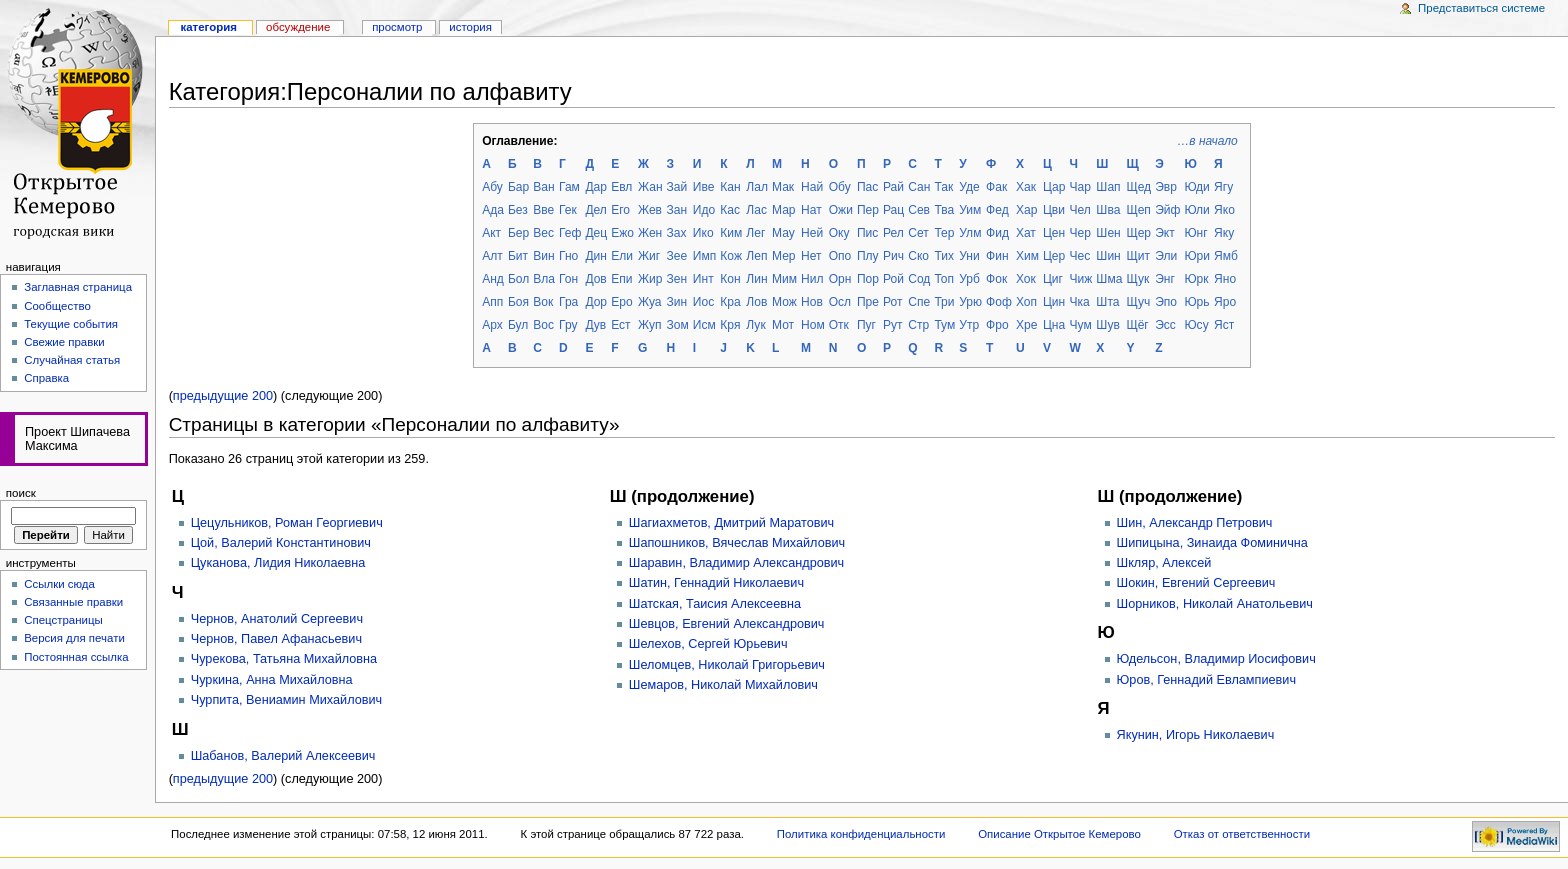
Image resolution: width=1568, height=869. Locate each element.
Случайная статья (72, 360)
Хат (1026, 233)
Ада (493, 210)
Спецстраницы (63, 620)
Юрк (1196, 279)
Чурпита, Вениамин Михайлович (287, 700)
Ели (622, 256)
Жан (650, 187)
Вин (543, 256)
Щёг (1137, 325)
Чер (1080, 233)
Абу (492, 187)
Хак (1026, 187)
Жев (650, 210)
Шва (1108, 210)
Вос (543, 325)
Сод (919, 279)
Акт (491, 233)
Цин (1054, 302)
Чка (1080, 302)
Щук (1137, 279)
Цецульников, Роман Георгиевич (287, 523)
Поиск (21, 493)
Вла (544, 279)
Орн (840, 279)
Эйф (1167, 210)
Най (812, 187)
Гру (568, 325)
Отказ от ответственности (1242, 834)
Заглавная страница (78, 287)
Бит (518, 256)
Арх (492, 325)
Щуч (1138, 302)
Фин (997, 256)
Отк (839, 325)
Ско (918, 256)
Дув (595, 325)
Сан (919, 187)
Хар (1026, 210)
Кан (730, 187)
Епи (621, 279)
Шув (1107, 325)
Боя (518, 302)
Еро (621, 302)
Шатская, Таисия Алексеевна (715, 604)
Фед (997, 210)
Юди (1196, 187)
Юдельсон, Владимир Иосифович (1216, 659)
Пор (868, 279)
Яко (1224, 210)
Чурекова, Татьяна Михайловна (284, 659)
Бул (518, 325)
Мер (784, 256)
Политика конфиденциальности (861, 834)
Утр (969, 325)
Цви (1054, 210)
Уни (969, 256)
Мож (784, 302)
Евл (621, 187)
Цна (1054, 325)
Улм (970, 233)
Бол (518, 279)
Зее (677, 256)
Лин (756, 279)
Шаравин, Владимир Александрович (736, 563)
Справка (46, 378)
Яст (1224, 325)
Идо (704, 210)
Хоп (1026, 302)
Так (943, 187)
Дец (596, 233)
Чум (1081, 325)
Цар (1054, 187)
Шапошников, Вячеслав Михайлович (737, 543)
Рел (893, 233)
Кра (730, 302)
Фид (997, 233)
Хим (1027, 256)
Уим (970, 210)
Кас (730, 210)
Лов (756, 302)
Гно (568, 256)
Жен (650, 233)
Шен (1108, 233)
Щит (1138, 256)
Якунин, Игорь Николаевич (1196, 735)
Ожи (841, 210)
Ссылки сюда (59, 584)
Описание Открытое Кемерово (1059, 834)
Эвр (1166, 187)
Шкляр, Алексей (1164, 563)
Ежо (622, 233)
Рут (893, 325)
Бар (518, 187)
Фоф (999, 302)
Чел (1080, 210)
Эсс (1165, 325)
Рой (893, 279)
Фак (996, 187)
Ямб (1226, 256)
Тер (944, 233)
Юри (1197, 256)
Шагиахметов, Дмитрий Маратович (731, 523)
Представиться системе (1481, 8)
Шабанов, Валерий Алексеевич (283, 756)
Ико (703, 233)
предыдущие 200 (223, 396)
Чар (1080, 187)
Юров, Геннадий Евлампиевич (1207, 680)
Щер (1138, 233)
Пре (868, 302)
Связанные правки (73, 602)
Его (620, 210)
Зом (678, 325)
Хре (1026, 325)
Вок (543, 302)
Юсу (1196, 325)
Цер (1054, 256)
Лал (757, 187)
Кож (731, 256)
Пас (867, 187)
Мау (783, 233)
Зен (677, 279)
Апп (492, 302)
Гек (568, 210)
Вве (543, 210)
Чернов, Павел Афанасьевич (276, 639)
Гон (568, 279)
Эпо (1166, 302)
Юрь (1196, 302)
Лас (756, 210)
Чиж (1081, 279)
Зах (677, 233)
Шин (1108, 256)
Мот (783, 325)
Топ (944, 279)
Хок (1026, 279)
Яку (1224, 233)
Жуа (650, 302)
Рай (893, 187)
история (470, 27)
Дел (596, 210)
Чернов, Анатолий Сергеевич (277, 619)
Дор (596, 302)
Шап (1108, 187)
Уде (969, 187)
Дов (595, 279)
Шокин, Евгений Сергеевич (1196, 583)
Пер (868, 210)
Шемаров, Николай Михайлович (723, 685)
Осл (840, 302)
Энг (1165, 279)
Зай (677, 187)
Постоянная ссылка (76, 657)
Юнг (1195, 233)
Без (518, 210)
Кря (730, 325)
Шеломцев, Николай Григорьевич (727, 665)
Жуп (650, 325)
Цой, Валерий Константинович (281, 543)
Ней (812, 233)
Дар (596, 187)
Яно (1225, 279)
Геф (570, 233)
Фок (996, 279)
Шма (1109, 279)
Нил (812, 279)
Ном (813, 325)
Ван (543, 187)
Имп (704, 256)
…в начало (1207, 141)
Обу (840, 187)
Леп (756, 256)
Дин (596, 256)
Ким (731, 233)
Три (944, 302)
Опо (840, 256)
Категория (208, 27)
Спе (919, 302)
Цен (1054, 233)
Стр (918, 325)
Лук (755, 325)
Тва (944, 210)
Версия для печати (74, 638)
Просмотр (397, 27)
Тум (944, 325)
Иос (703, 302)
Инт (703, 279)
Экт (1165, 233)
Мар (784, 210)
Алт (492, 256)
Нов (812, 302)
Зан (677, 210)
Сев (919, 210)
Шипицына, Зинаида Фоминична (1212, 543)
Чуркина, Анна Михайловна (272, 680)
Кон (730, 279)
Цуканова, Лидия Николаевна (278, 563)
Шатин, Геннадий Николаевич (716, 583)
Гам (569, 187)
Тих (944, 256)
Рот (892, 302)
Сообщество (57, 306)
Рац (893, 210)
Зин (677, 302)
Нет (811, 256)
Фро (997, 325)
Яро (1225, 302)
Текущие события (71, 324)
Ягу (1223, 187)
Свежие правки (64, 342)
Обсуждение (298, 27)
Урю (970, 302)
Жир (650, 279)
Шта (1107, 302)
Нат (811, 210)
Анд (493, 279)
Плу (868, 256)
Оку (839, 233)
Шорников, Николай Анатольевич (1215, 604)
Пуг (866, 325)
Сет (918, 233)
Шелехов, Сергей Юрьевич (708, 644)
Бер (518, 233)
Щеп (1138, 210)
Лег (755, 233)
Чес (1080, 256)
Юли (1196, 210)
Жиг (649, 256)
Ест (620, 325)
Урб (969, 279)
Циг (1053, 279)
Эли (1166, 256)
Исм (704, 325)
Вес (543, 233)
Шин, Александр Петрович (1195, 523)
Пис (867, 233)
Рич (893, 256)
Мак (783, 187)
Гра (568, 302)
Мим (784, 279)
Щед (1138, 187)
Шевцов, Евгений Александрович (727, 624)
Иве (704, 187)
